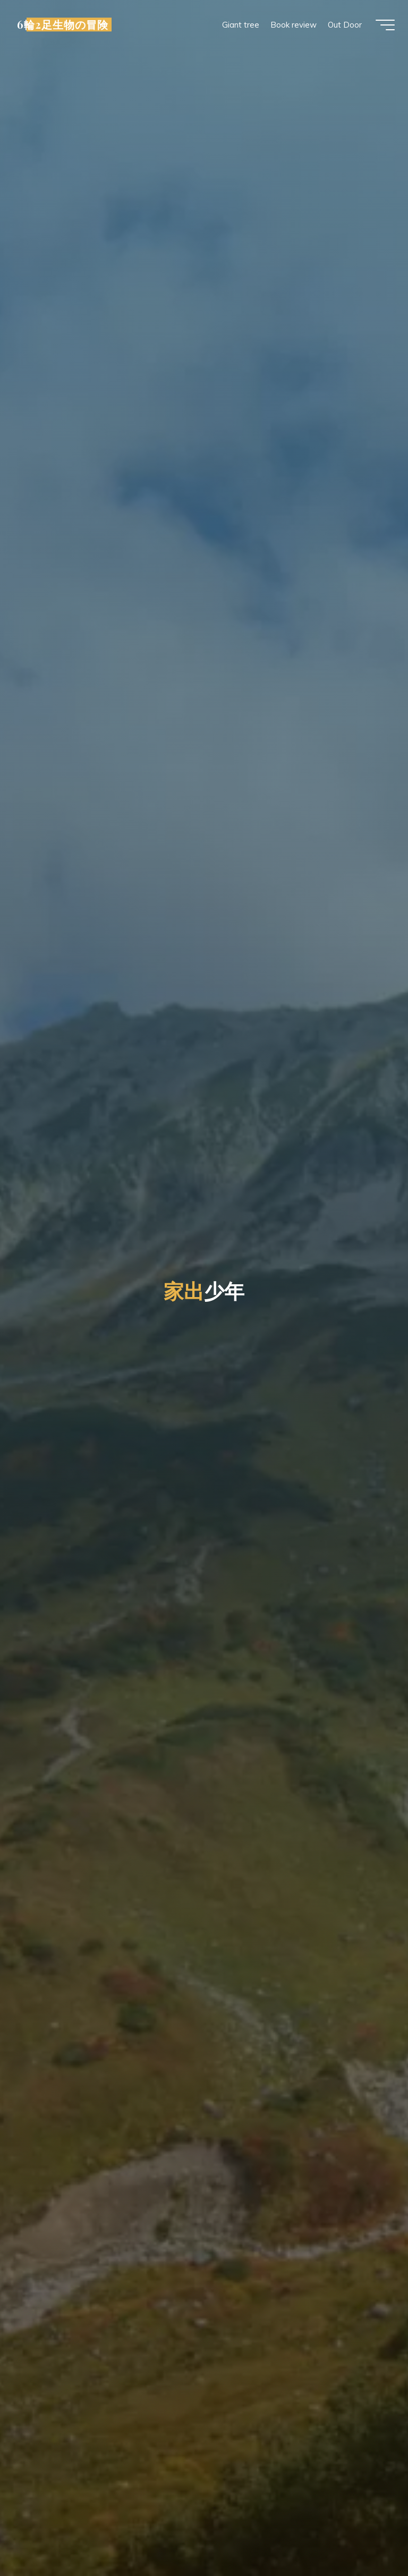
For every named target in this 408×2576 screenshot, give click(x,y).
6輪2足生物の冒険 (64, 25)
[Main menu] (382, 25)
